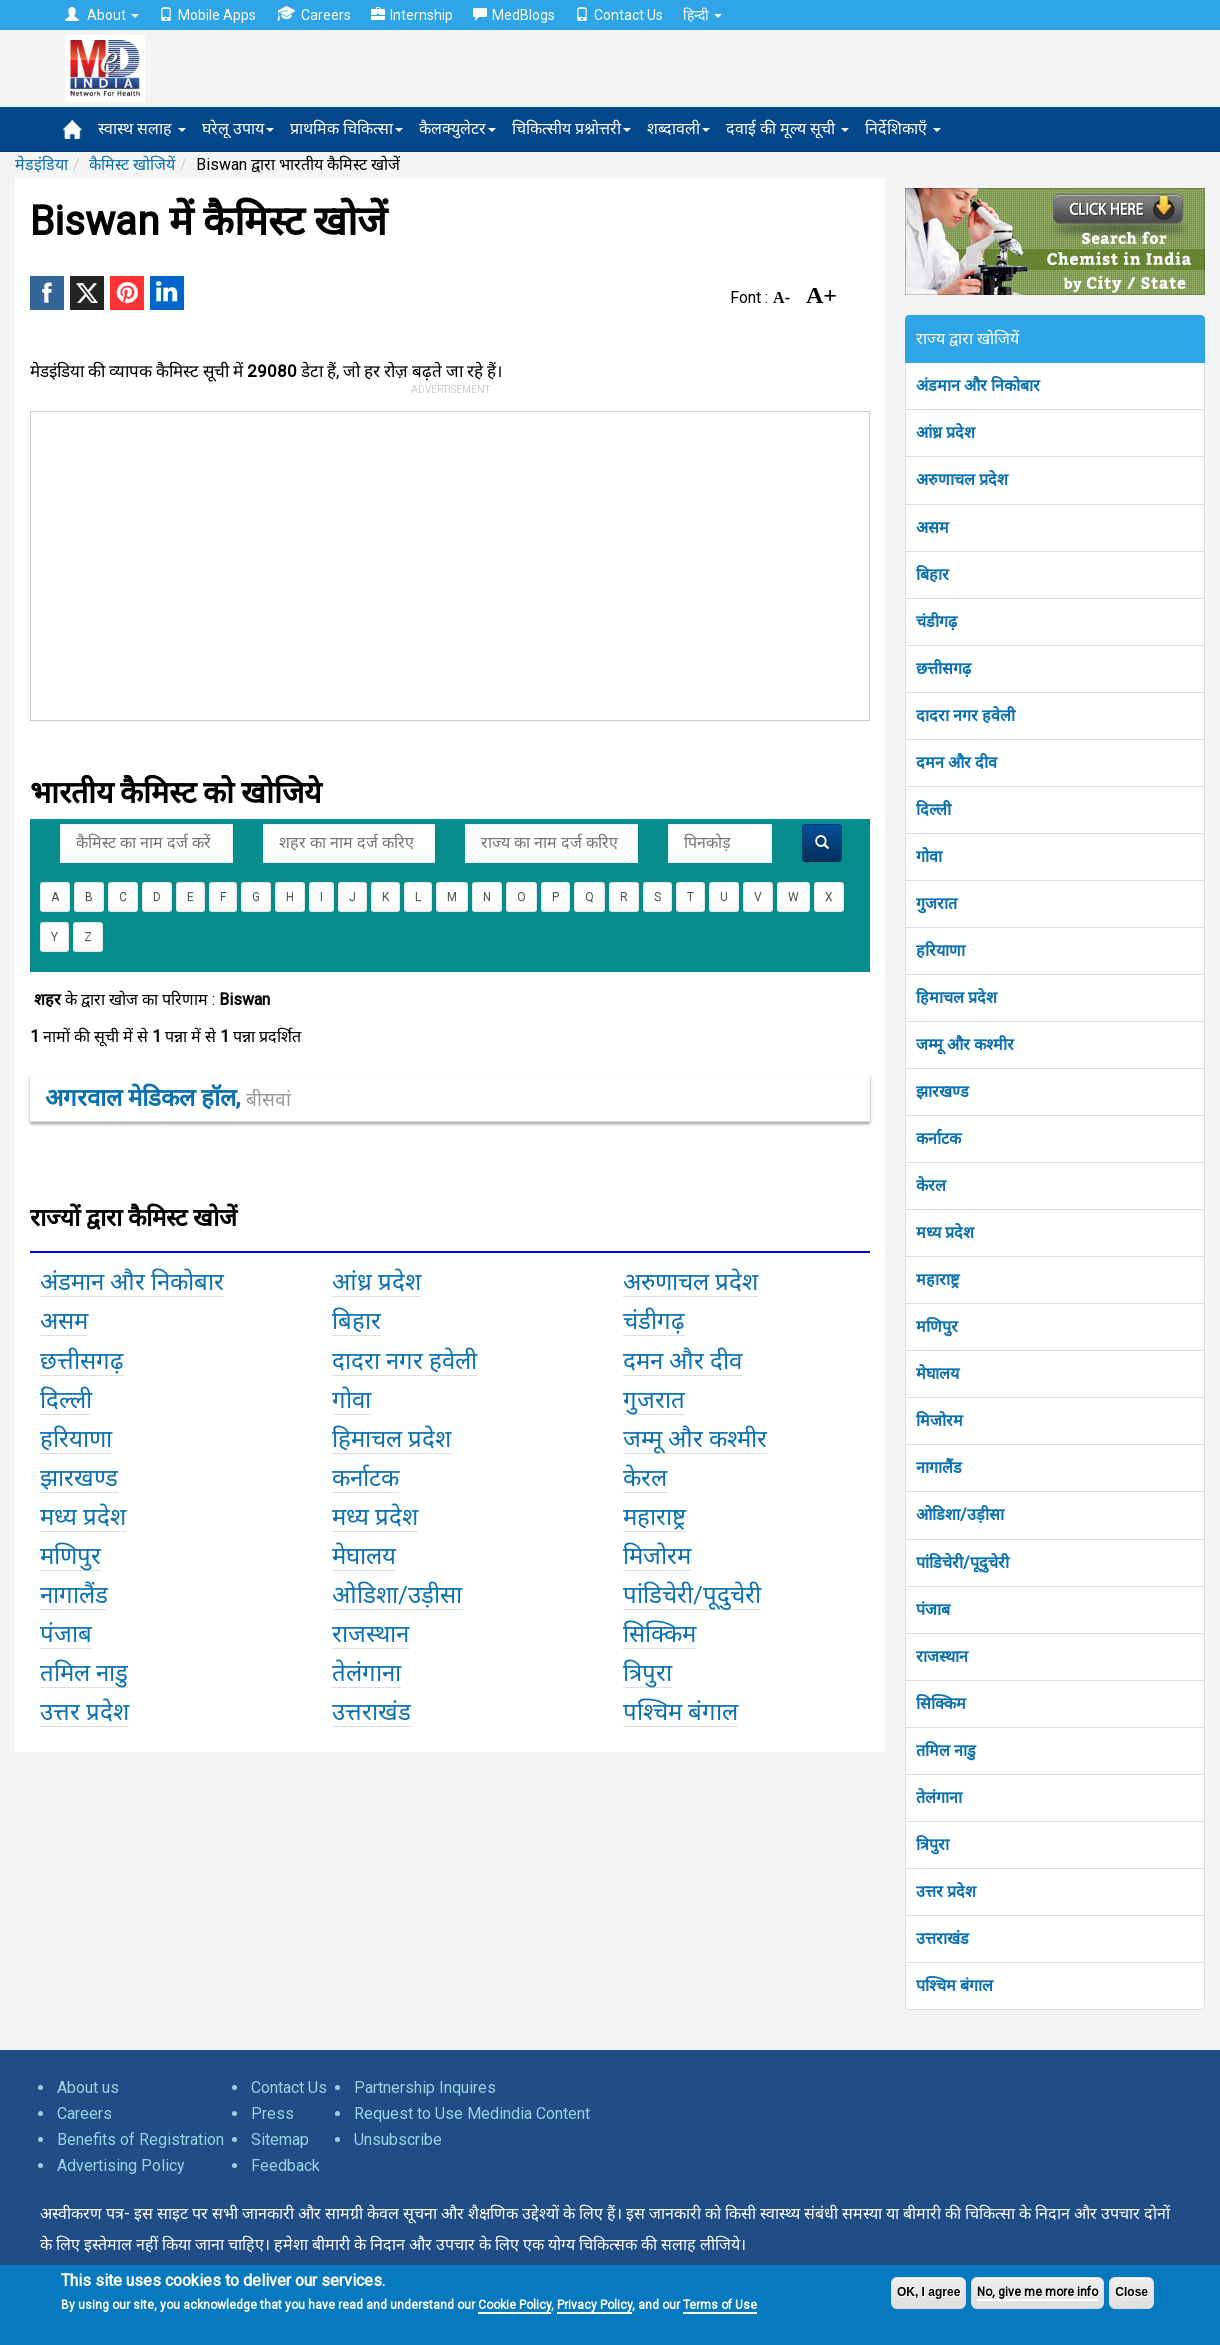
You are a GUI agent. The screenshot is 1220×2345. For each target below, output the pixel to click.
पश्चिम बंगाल (954, 1985)
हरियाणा (940, 950)
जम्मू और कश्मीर (965, 1044)
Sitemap (280, 2139)
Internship (412, 15)
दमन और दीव (956, 762)
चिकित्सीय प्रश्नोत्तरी (571, 128)
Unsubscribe (398, 2139)
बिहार (932, 574)
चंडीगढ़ (936, 621)
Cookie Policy (514, 2305)
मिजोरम (939, 1420)
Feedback (285, 2165)
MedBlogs (514, 15)
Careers (313, 14)
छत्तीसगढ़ (943, 668)
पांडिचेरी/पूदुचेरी (962, 1562)
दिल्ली (933, 809)
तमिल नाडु (946, 1750)
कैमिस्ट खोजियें (132, 164)
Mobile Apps (207, 15)
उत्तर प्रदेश (946, 1891)
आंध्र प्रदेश (945, 432)
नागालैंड (939, 1467)
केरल (931, 1185)
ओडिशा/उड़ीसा (960, 1514)
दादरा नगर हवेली (965, 715)
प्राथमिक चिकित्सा (346, 128)
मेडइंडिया (41, 164)
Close (1131, 2292)
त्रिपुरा (932, 1844)
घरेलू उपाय (238, 128)
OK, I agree (928, 2292)
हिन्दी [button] (702, 15)
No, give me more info (1037, 2292)
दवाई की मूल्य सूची (787, 128)
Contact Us (619, 15)
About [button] (102, 15)
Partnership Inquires (425, 2087)
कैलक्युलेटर (457, 128)
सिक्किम (941, 1703)
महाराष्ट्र (937, 1279)
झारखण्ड (942, 1091)
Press (272, 2113)
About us (88, 2087)
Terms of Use (720, 2305)
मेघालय (937, 1373)
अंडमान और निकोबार (978, 385)
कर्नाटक (938, 1138)
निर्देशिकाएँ (903, 128)
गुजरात (936, 903)
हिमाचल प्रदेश (956, 997)
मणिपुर (937, 1326)
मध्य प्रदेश (945, 1232)
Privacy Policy (594, 2305)
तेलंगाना (939, 1797)
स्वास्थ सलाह (142, 128)
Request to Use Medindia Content (472, 2113)
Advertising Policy (121, 2165)
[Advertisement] (471, 562)
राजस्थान (942, 1656)
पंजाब (933, 1609)
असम (932, 527)
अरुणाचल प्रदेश (962, 479)
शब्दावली (678, 128)
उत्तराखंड (942, 1938)
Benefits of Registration (140, 2139)
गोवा (929, 856)
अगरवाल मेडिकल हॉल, (168, 1098)
